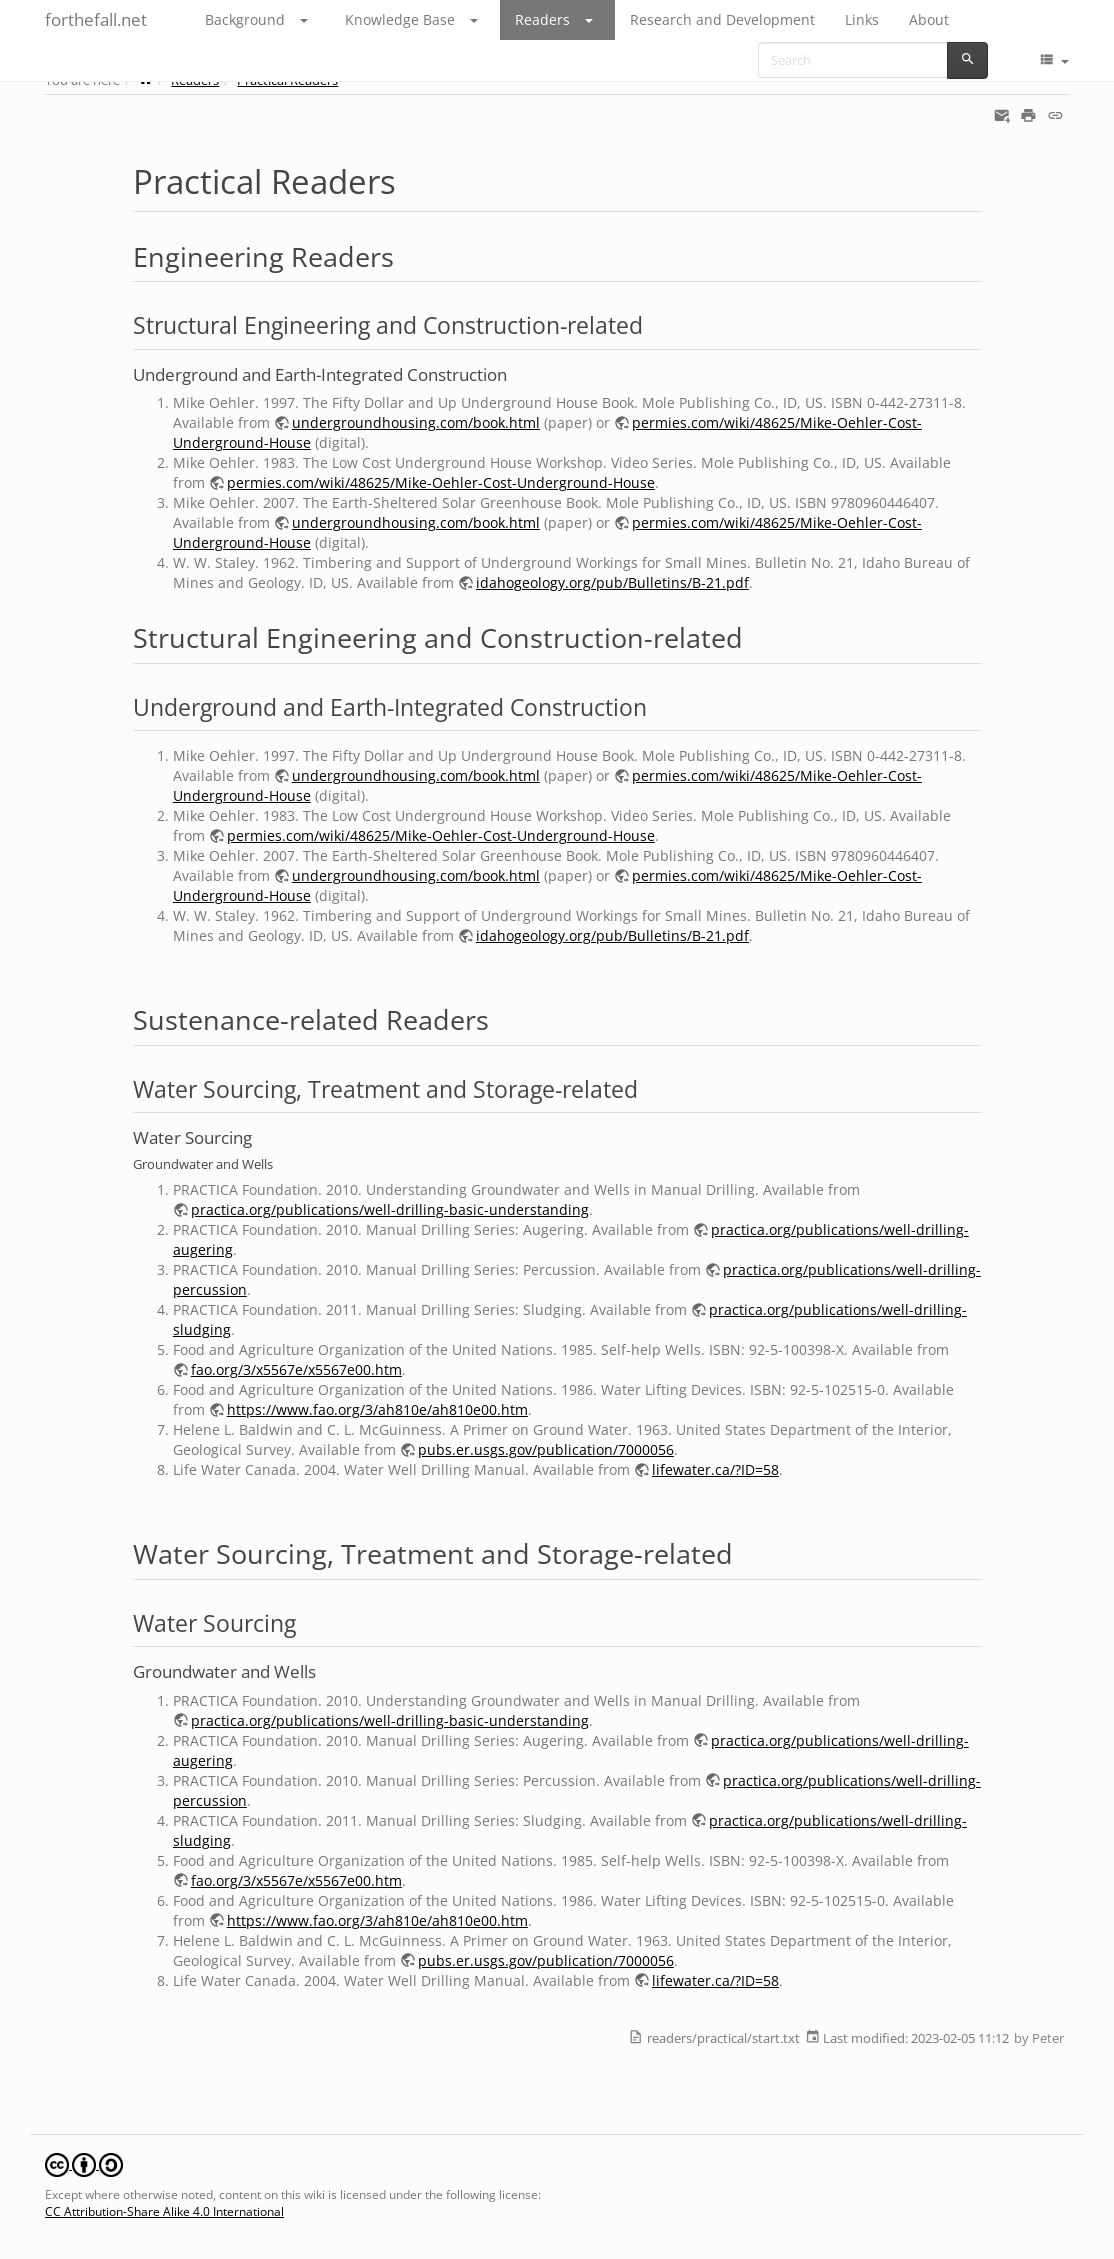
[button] (315, 20)
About (929, 19)
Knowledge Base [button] (400, 19)
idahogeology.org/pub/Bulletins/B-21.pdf (612, 582)
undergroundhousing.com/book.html (416, 422)
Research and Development (722, 19)
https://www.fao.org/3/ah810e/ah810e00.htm (377, 1409)
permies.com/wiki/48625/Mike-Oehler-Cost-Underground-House (441, 482)
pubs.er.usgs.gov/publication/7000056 (546, 1449)
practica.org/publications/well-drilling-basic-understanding (390, 1209)
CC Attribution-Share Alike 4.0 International (164, 2211)
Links (862, 19)
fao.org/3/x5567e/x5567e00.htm (296, 1369)
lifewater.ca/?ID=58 (715, 1469)
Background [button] (245, 19)
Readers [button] (542, 19)
